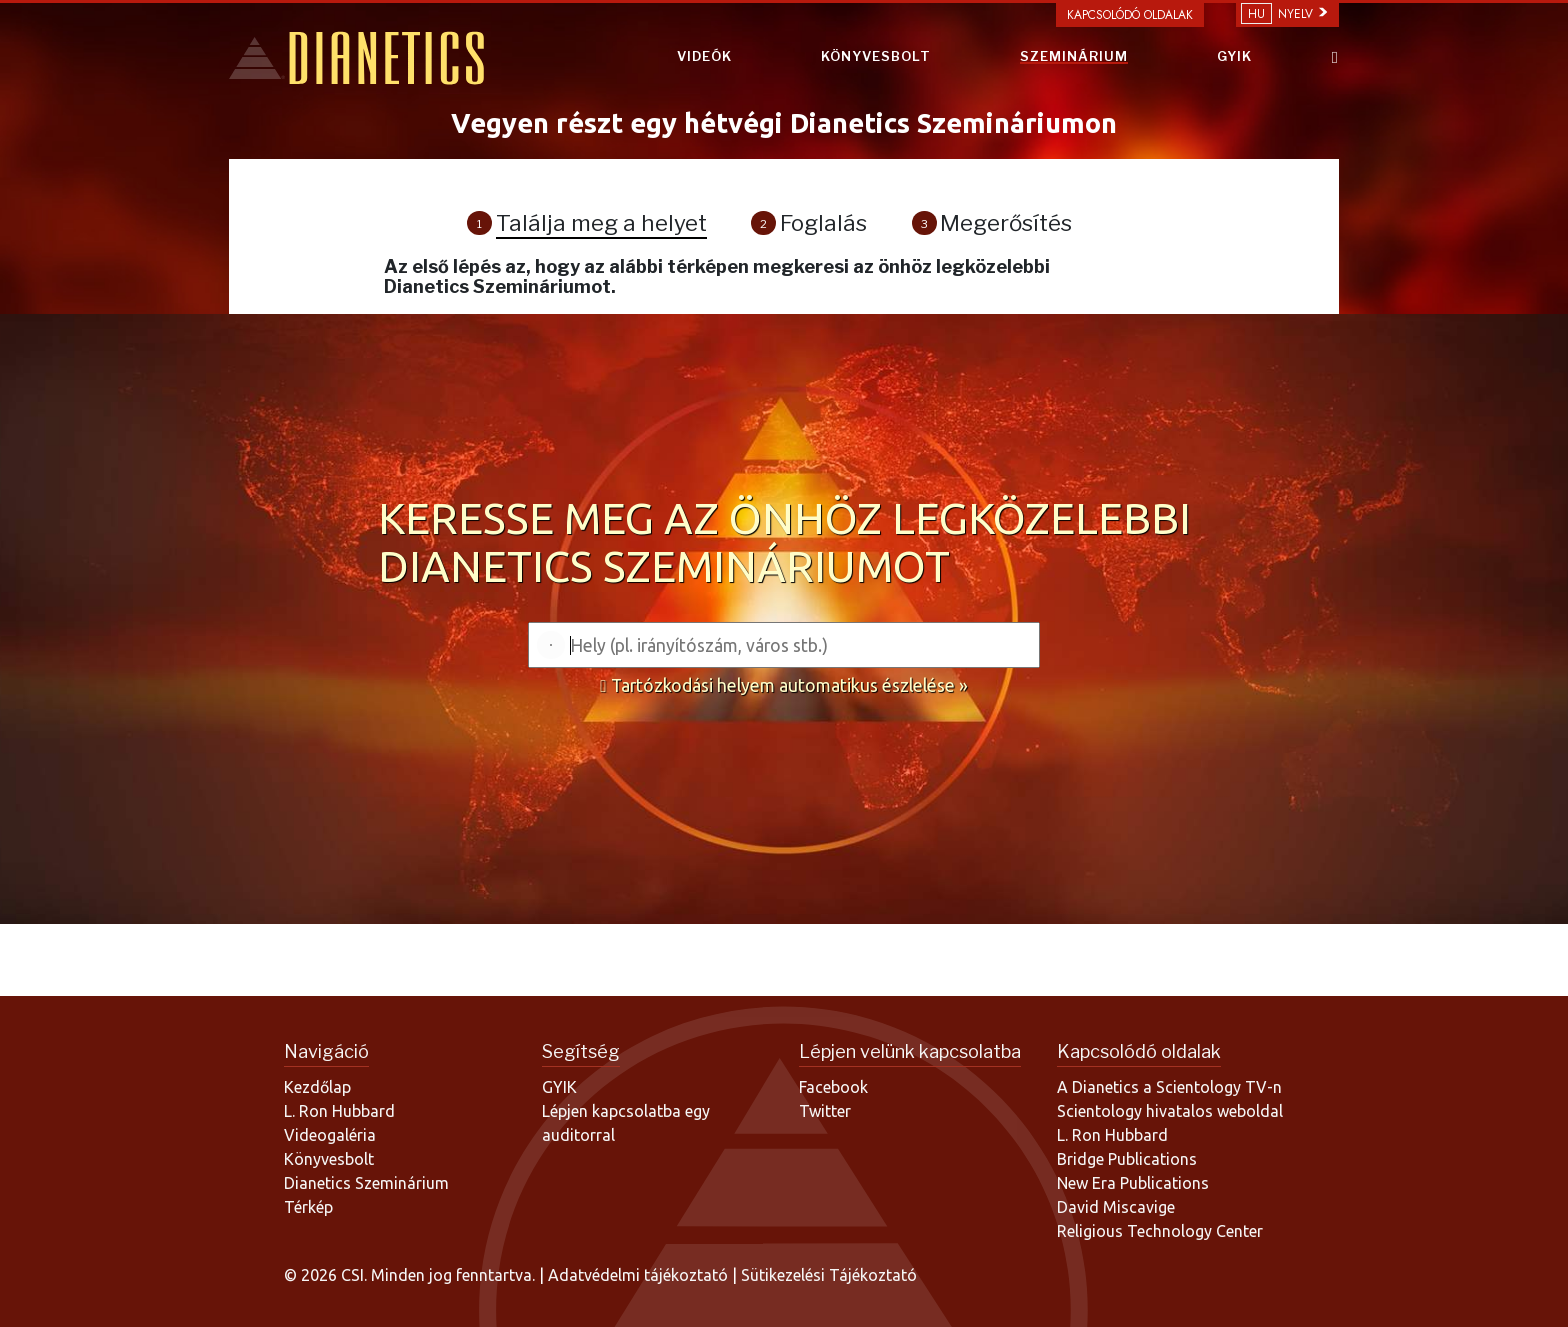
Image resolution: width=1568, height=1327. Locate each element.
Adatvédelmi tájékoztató (640, 1275)
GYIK (1234, 56)
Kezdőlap (317, 1087)
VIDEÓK (704, 56)
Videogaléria (330, 1135)
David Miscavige (1116, 1207)
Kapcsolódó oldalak (1130, 15)
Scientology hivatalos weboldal (1170, 1111)
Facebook (833, 1087)
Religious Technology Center (1160, 1231)
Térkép (308, 1207)
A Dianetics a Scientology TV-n (1169, 1087)
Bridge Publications (1127, 1159)
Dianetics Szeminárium (366, 1183)
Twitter (825, 1111)
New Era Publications (1133, 1183)
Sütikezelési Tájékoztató (829, 1275)
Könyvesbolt (329, 1159)
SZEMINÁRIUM (1074, 56)
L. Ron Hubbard (339, 1111)
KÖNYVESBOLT (876, 56)
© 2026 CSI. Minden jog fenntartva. (409, 1275)
